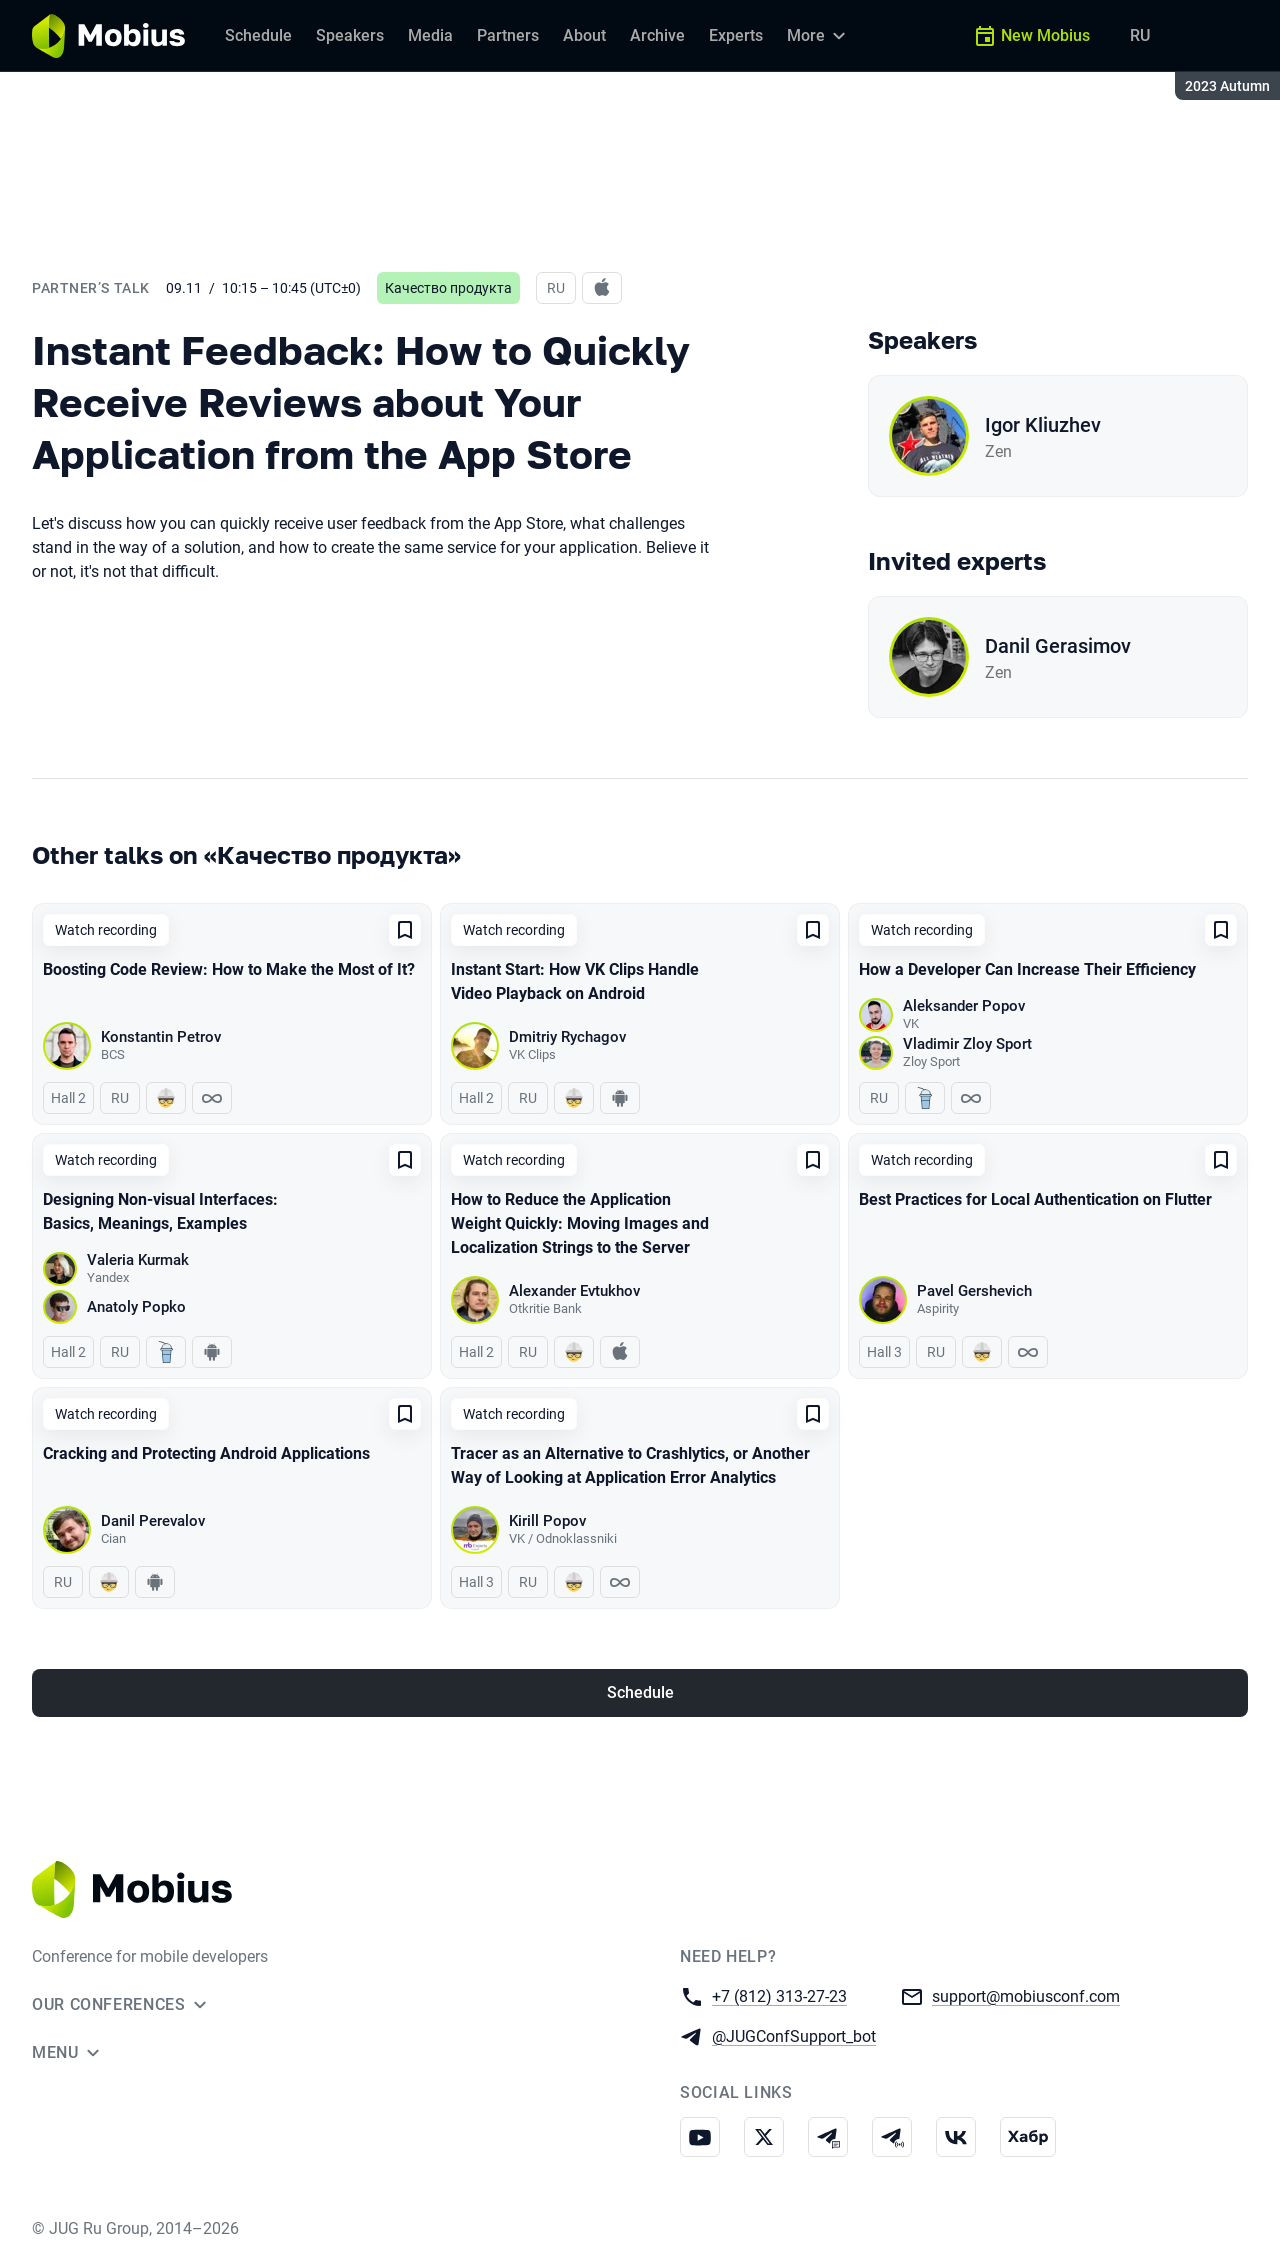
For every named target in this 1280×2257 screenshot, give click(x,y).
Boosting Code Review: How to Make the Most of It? (229, 969)
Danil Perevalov (153, 1521)
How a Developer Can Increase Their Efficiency (1027, 969)
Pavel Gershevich (974, 1291)
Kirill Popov (547, 1521)
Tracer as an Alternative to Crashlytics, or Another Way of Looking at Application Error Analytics (630, 1465)
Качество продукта (448, 288)
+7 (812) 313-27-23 (779, 1995)
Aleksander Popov (964, 1006)
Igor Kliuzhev (1043, 425)
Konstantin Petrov (161, 1037)
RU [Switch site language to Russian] (1140, 35)
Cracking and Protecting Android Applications (206, 1453)
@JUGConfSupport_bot (794, 2035)
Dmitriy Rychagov (567, 1037)
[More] (819, 36)
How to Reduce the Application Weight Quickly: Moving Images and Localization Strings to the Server (580, 1223)
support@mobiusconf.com (1026, 1995)
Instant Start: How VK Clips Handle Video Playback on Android (575, 981)
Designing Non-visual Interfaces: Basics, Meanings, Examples (160, 1211)
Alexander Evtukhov (574, 1291)
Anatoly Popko (136, 1307)
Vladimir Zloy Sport (967, 1044)
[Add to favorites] (405, 930)
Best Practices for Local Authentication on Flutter (1035, 1199)
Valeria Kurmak (138, 1260)
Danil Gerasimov (1058, 646)
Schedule (640, 1692)
